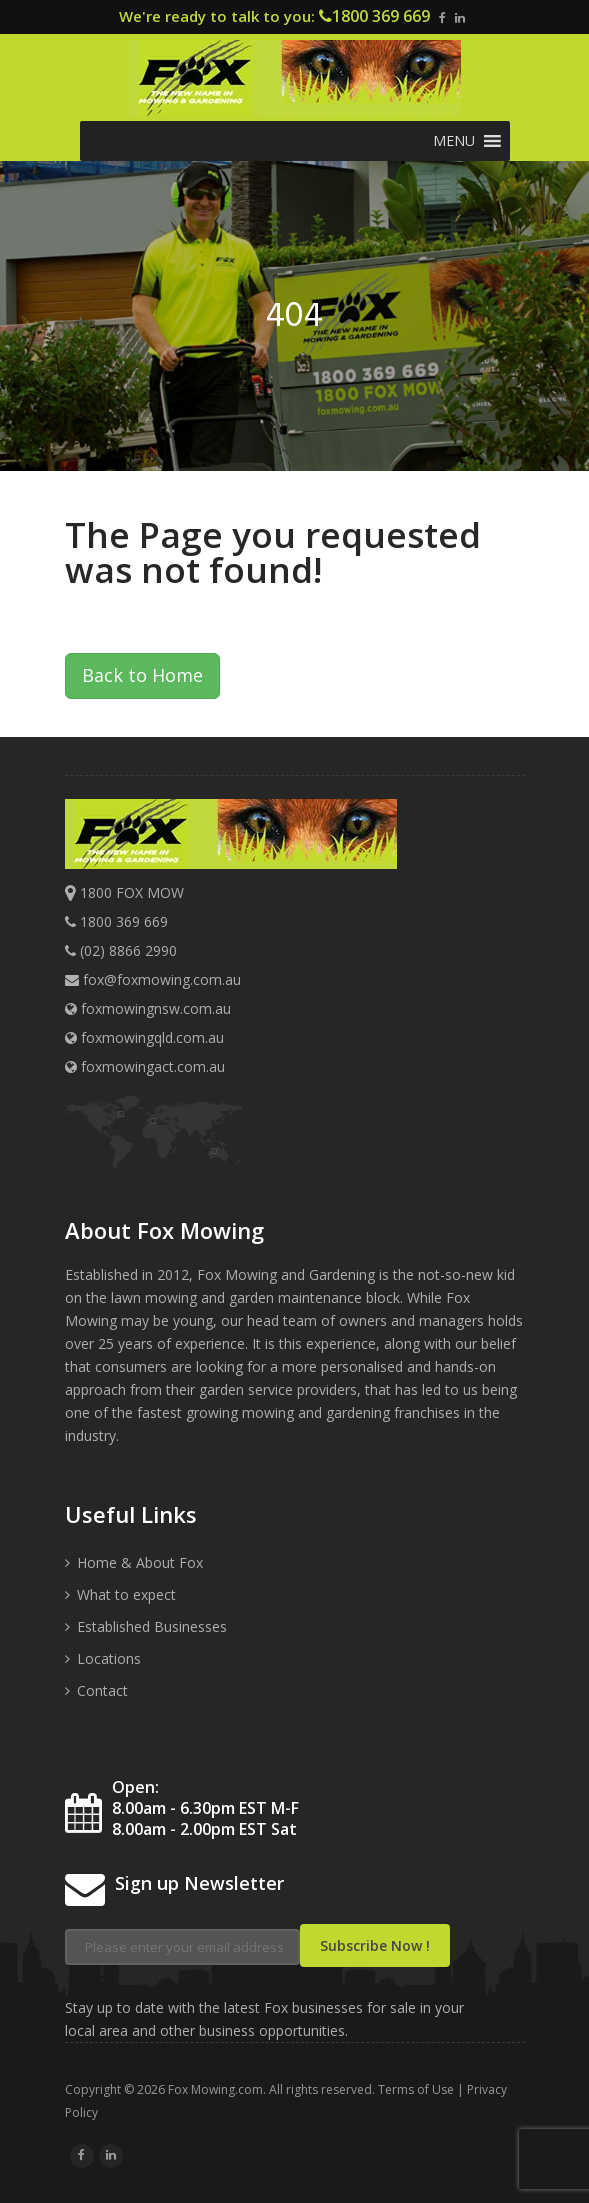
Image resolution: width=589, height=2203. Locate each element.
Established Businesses (152, 1626)
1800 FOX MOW (132, 892)
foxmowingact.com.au (145, 1066)
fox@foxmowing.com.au (162, 979)
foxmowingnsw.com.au (148, 1008)
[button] (454, 141)
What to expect (126, 1594)
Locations (109, 1658)
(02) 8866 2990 (128, 950)
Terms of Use (416, 2089)
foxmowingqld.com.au (144, 1037)
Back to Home (142, 675)
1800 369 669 (381, 16)
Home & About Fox (140, 1562)
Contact (102, 1690)
